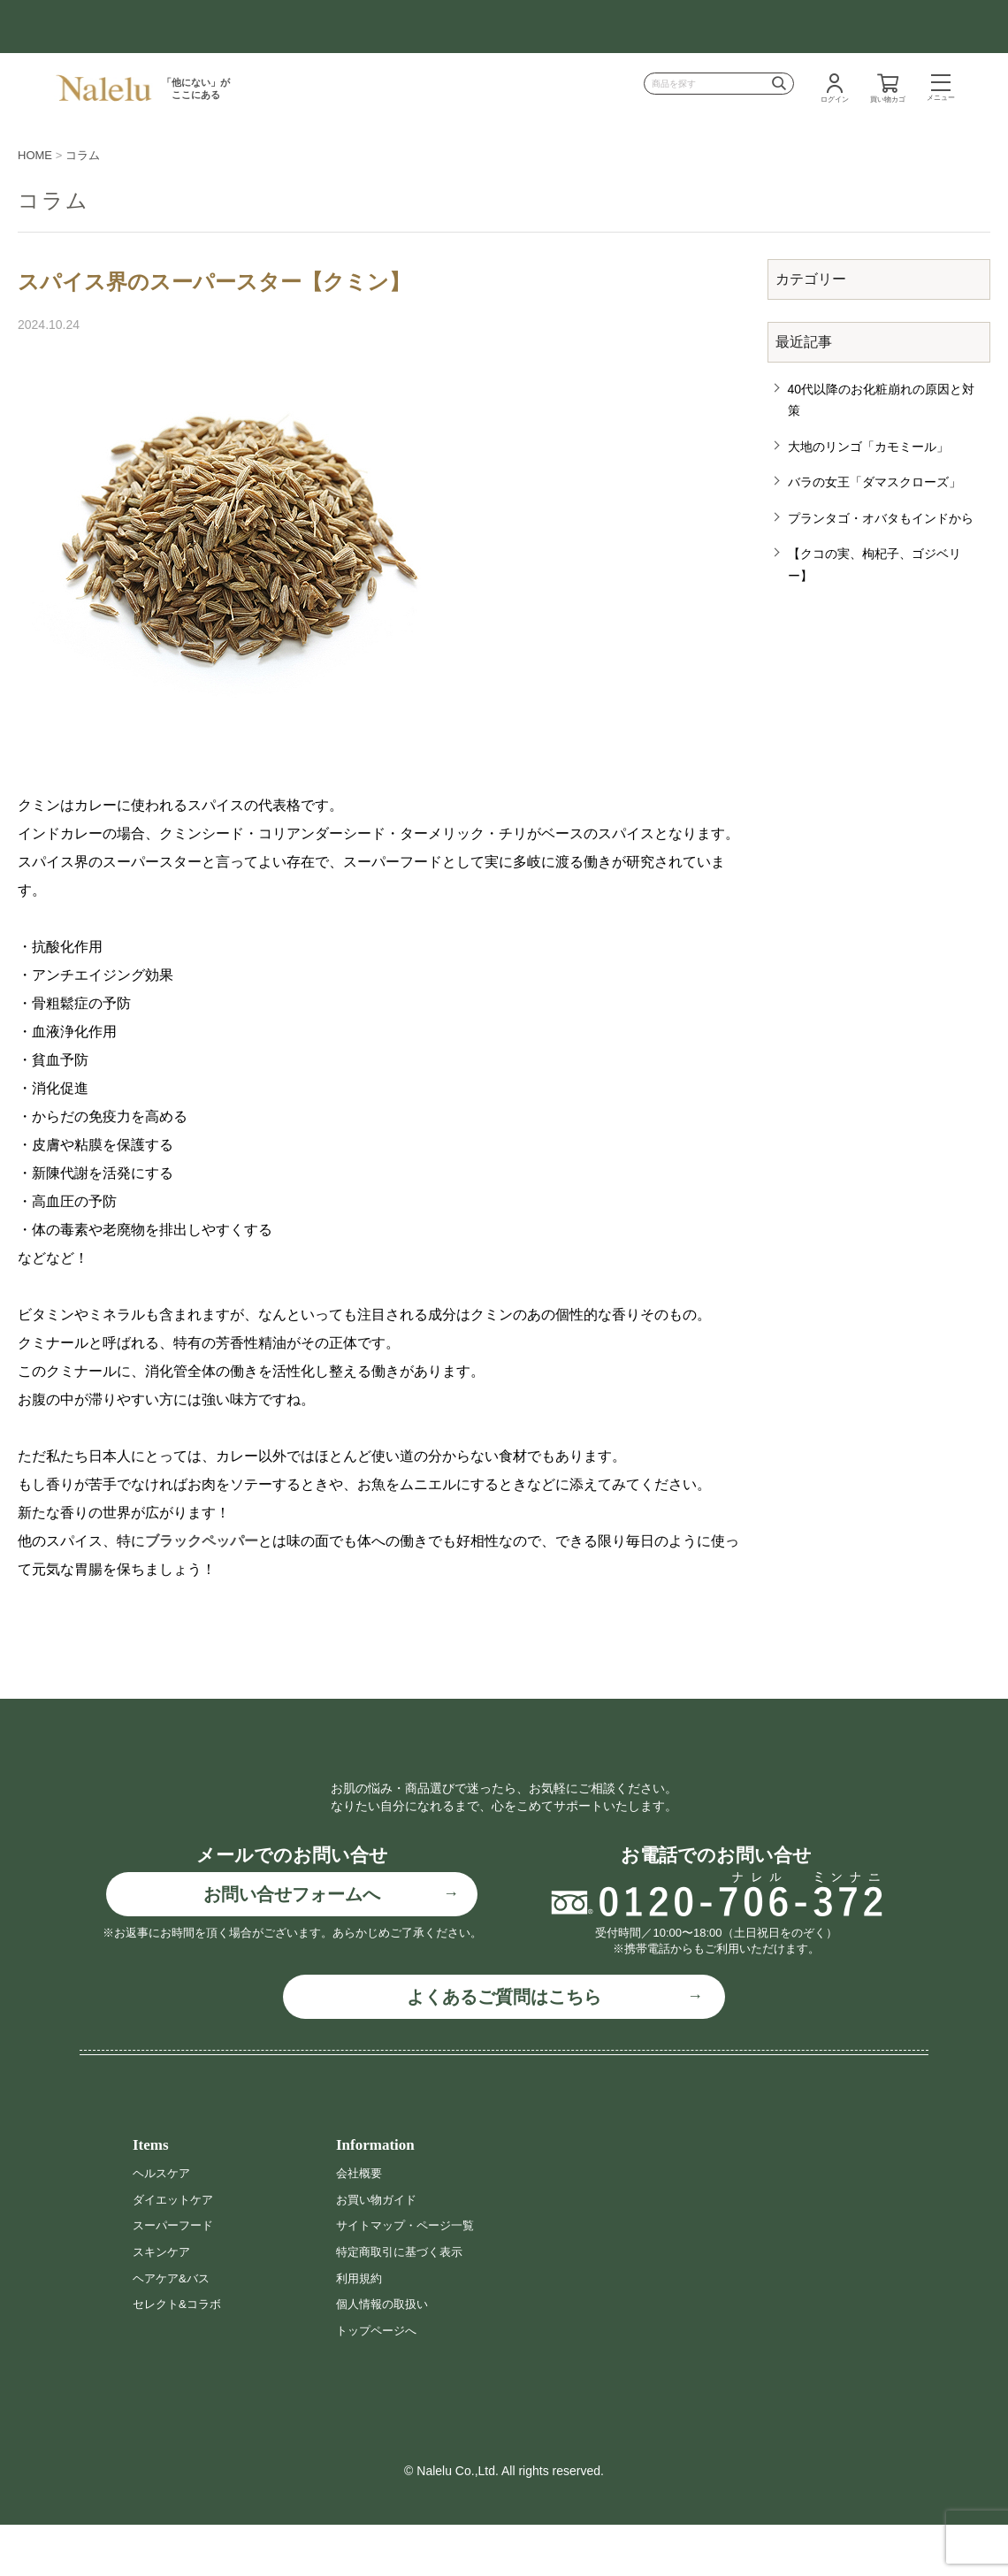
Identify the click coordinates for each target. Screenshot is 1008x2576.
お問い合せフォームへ (291, 1945)
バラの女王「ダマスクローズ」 (874, 482)
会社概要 (361, 2224)
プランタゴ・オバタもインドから (881, 518)
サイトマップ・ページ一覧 (410, 2276)
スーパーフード (176, 2276)
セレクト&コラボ (180, 2355)
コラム (82, 155)
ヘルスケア (164, 2224)
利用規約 (361, 2328)
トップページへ (379, 2380)
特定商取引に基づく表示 (404, 2303)
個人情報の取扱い (385, 2355)
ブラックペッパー (201, 1540)
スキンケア (164, 2303)
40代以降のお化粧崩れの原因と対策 (881, 400)
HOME (35, 155)
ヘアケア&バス (174, 2328)
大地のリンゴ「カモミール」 (868, 447)
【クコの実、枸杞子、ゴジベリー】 (874, 565)
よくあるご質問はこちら (504, 2048)
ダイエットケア (176, 2250)
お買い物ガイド (379, 2250)
